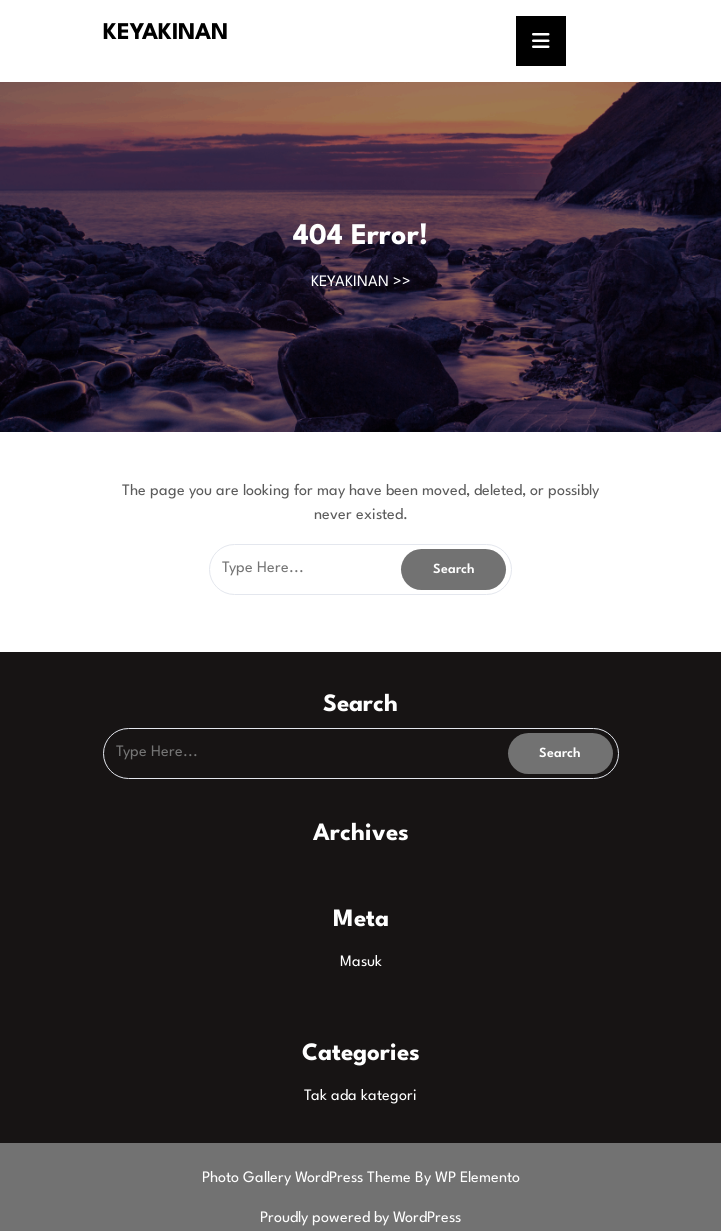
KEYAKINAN (165, 33)
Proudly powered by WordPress (360, 1218)
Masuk (361, 962)
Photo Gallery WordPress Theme (308, 1178)
